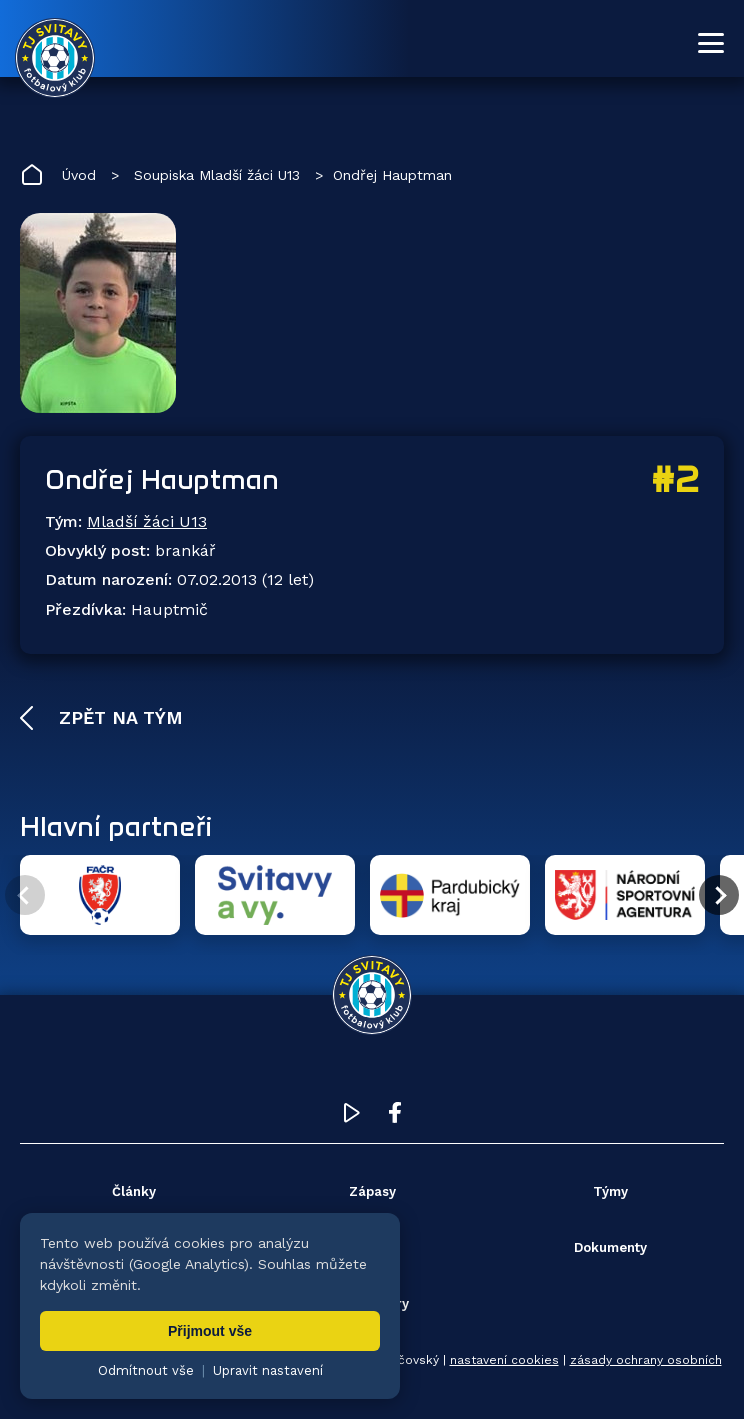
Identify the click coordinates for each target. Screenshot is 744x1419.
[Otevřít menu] (711, 43)
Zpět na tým (118, 717)
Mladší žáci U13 (147, 521)
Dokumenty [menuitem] (610, 1247)
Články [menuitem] (134, 1191)
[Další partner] (719, 895)
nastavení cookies (504, 1360)
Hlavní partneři (116, 826)
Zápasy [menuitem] (372, 1191)
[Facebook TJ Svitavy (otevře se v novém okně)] (395, 1117)
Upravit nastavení (268, 1370)
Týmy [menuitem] (610, 1191)
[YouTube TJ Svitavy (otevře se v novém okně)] (352, 1117)
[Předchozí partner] (25, 895)
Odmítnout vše (146, 1370)
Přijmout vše (210, 1331)
